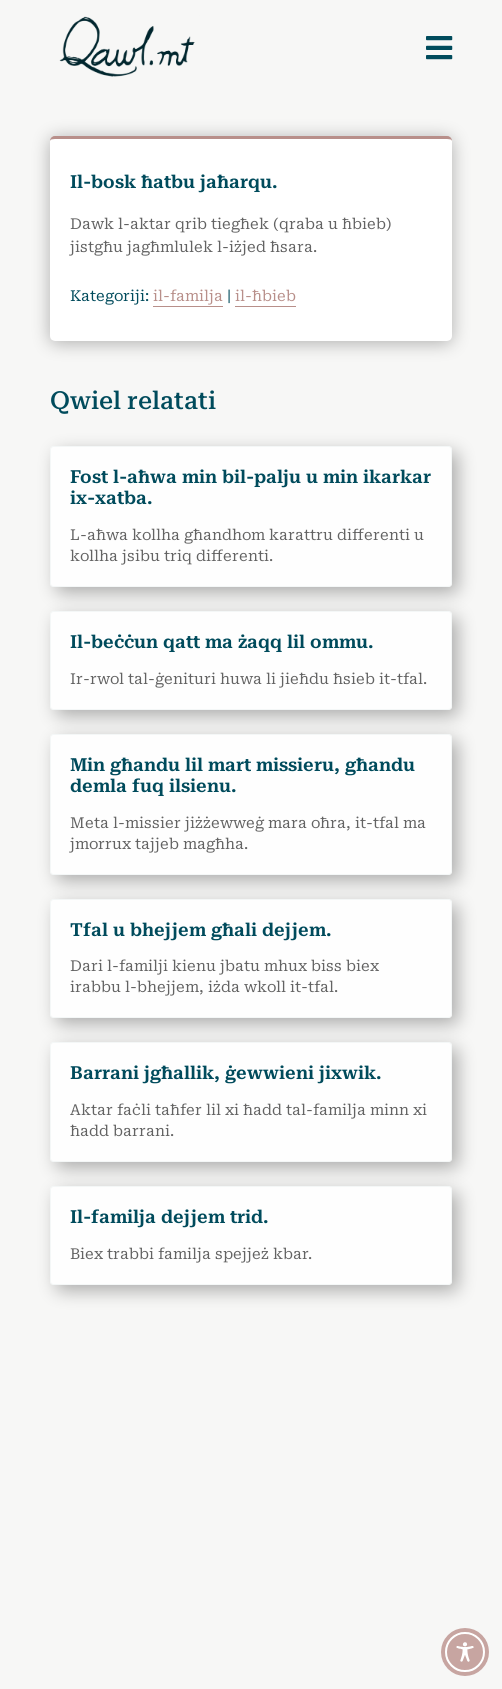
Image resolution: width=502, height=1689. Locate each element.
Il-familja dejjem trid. (169, 1216)
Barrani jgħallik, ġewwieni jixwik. (226, 1072)
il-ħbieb (265, 296)
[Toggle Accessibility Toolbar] (465, 1652)
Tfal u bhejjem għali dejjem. (201, 929)
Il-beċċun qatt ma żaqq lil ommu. (222, 641)
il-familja (188, 296)
